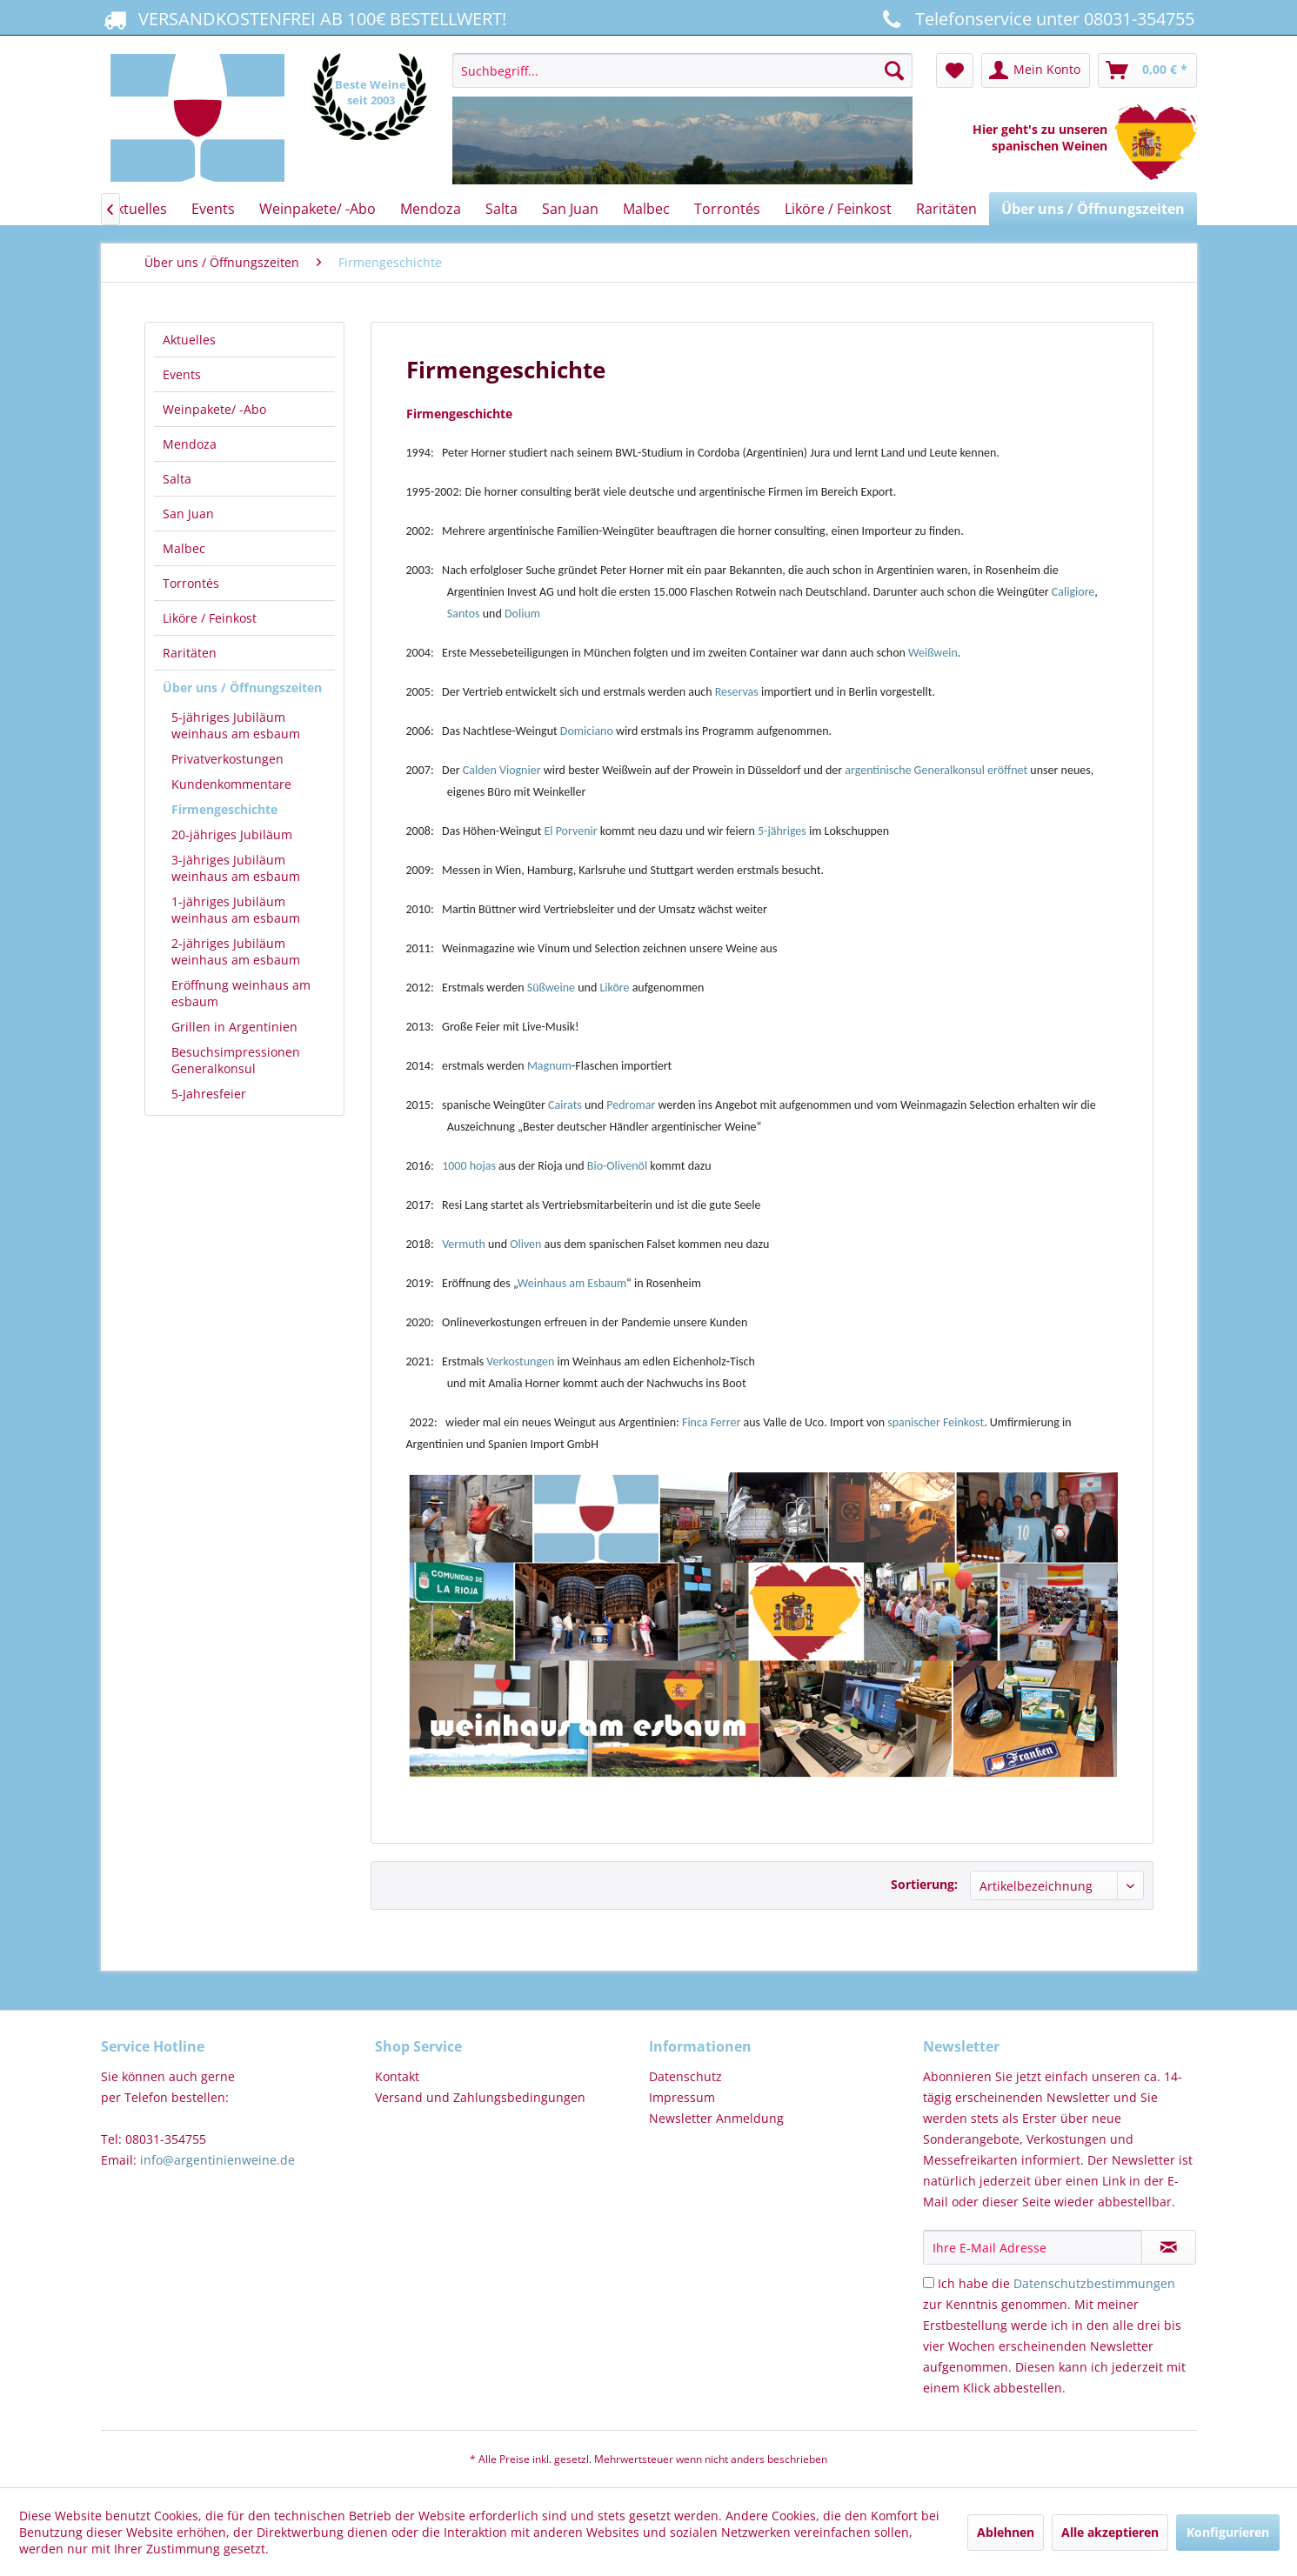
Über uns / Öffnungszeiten (242, 687)
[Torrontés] (727, 208)
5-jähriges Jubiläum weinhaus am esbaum (235, 725)
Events (182, 374)
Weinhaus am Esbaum (572, 1283)
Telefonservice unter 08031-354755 (1036, 18)
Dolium (522, 613)
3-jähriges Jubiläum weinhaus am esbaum (235, 867)
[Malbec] (646, 208)
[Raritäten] (946, 208)
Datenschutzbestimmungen (1094, 2283)
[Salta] (501, 208)
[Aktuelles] (137, 208)
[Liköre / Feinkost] (838, 208)
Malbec (184, 548)
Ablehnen (1005, 2532)
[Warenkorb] (1147, 70)
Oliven (527, 1244)
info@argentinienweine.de (217, 2160)
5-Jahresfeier (208, 1093)
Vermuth (465, 1244)
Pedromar (632, 1105)
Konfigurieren (1228, 2532)
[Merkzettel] (954, 70)
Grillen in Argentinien (234, 1026)
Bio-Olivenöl (618, 1165)
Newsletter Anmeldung (716, 2118)
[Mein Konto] (1035, 70)
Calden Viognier (502, 770)
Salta (177, 478)
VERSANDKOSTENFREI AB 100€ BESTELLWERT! (303, 18)
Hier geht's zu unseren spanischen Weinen (1043, 137)
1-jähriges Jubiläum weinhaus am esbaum (235, 909)
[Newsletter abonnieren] (1168, 2247)
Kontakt (397, 2076)
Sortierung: (924, 1884)
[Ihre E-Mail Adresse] (1032, 2247)
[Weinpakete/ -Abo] (317, 208)
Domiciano (586, 731)
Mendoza (190, 444)
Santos (465, 613)
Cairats (566, 1105)
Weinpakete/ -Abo (214, 409)
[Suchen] (894, 70)
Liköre (615, 987)
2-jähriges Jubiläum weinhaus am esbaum (235, 951)
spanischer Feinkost (935, 1422)
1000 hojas (469, 1165)
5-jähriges (782, 831)
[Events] (213, 208)
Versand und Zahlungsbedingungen (480, 2097)
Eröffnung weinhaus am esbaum (241, 993)
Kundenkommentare (231, 784)
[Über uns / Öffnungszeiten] (1093, 208)
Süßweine (552, 987)
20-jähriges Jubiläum (231, 834)
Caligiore (1073, 591)
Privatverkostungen (227, 759)
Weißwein (933, 652)
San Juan (188, 513)
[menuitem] (682, 119)
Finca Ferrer (711, 1422)
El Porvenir (570, 831)
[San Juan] (570, 208)
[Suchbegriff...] (682, 70)
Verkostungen (520, 1361)
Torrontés (191, 583)
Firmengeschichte (224, 809)
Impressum (682, 2097)
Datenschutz (685, 2076)
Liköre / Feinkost (210, 618)
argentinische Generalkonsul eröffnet (936, 770)
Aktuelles (189, 339)
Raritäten (190, 652)
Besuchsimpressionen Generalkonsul (235, 1060)
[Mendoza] (430, 208)
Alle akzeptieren (1110, 2532)
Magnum (549, 1065)
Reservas (738, 691)
